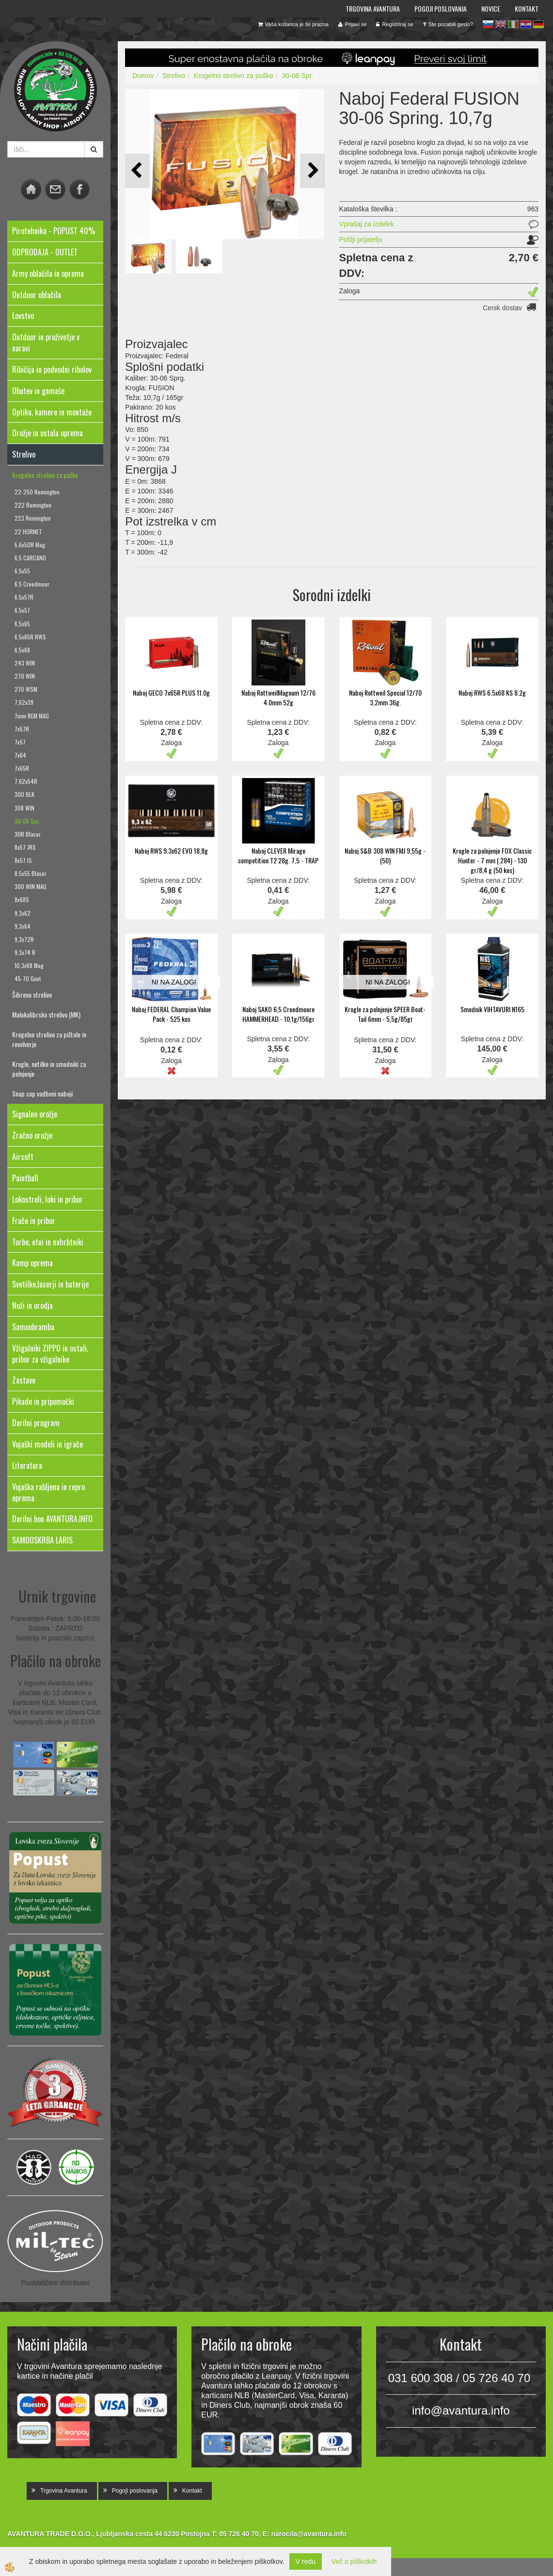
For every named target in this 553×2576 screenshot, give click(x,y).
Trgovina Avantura (373, 8)
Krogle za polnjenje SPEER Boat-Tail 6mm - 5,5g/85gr (385, 1014)
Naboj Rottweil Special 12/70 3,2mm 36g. (385, 697)
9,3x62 (23, 913)
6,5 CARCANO (30, 558)
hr (526, 24)
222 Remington (33, 505)
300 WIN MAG (31, 886)
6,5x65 (22, 624)
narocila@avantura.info (308, 2534)
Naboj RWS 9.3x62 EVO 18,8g (171, 850)
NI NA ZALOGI (174, 982)
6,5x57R (24, 597)
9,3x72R (24, 939)
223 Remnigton (33, 518)
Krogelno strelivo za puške (45, 475)
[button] (312, 171)
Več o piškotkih (354, 2561)
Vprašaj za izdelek (367, 224)
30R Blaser (28, 834)
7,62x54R (26, 781)
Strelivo (173, 76)
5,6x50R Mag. (31, 545)
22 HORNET (28, 531)
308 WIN (24, 808)
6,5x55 (22, 571)
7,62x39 (24, 702)
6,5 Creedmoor (32, 584)
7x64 (20, 755)
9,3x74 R (25, 952)
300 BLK (24, 794)
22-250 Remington (37, 492)
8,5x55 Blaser (31, 873)
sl (488, 24)
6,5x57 (22, 610)
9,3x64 (23, 926)
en (500, 24)
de (538, 24)
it (513, 24)
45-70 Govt (28, 978)
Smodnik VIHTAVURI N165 (492, 1009)
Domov (143, 76)
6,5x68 (22, 650)
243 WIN (25, 663)
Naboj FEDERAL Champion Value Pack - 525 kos (171, 1014)
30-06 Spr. (27, 821)
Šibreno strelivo (32, 994)
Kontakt (526, 8)
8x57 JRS (25, 847)
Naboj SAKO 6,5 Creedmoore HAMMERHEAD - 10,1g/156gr (278, 1014)
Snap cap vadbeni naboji (42, 1093)
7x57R (22, 729)
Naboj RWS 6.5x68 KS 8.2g (492, 692)
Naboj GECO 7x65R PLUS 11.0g (171, 692)
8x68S (22, 899)
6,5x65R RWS (30, 637)
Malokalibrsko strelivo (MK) (46, 1014)
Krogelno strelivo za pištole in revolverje (49, 1039)
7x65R (22, 768)
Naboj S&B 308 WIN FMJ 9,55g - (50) (385, 855)
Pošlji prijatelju (360, 239)
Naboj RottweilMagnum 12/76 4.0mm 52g (278, 697)
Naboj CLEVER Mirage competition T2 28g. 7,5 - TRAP (278, 855)
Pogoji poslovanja (440, 8)
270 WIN (25, 676)
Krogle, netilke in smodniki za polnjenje (49, 1069)
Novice (490, 8)
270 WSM (26, 689)
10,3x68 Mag (29, 965)
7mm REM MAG (32, 716)
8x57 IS (23, 860)
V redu (306, 2561)
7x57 (20, 742)
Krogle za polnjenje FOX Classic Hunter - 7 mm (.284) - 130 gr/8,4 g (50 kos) (492, 860)
